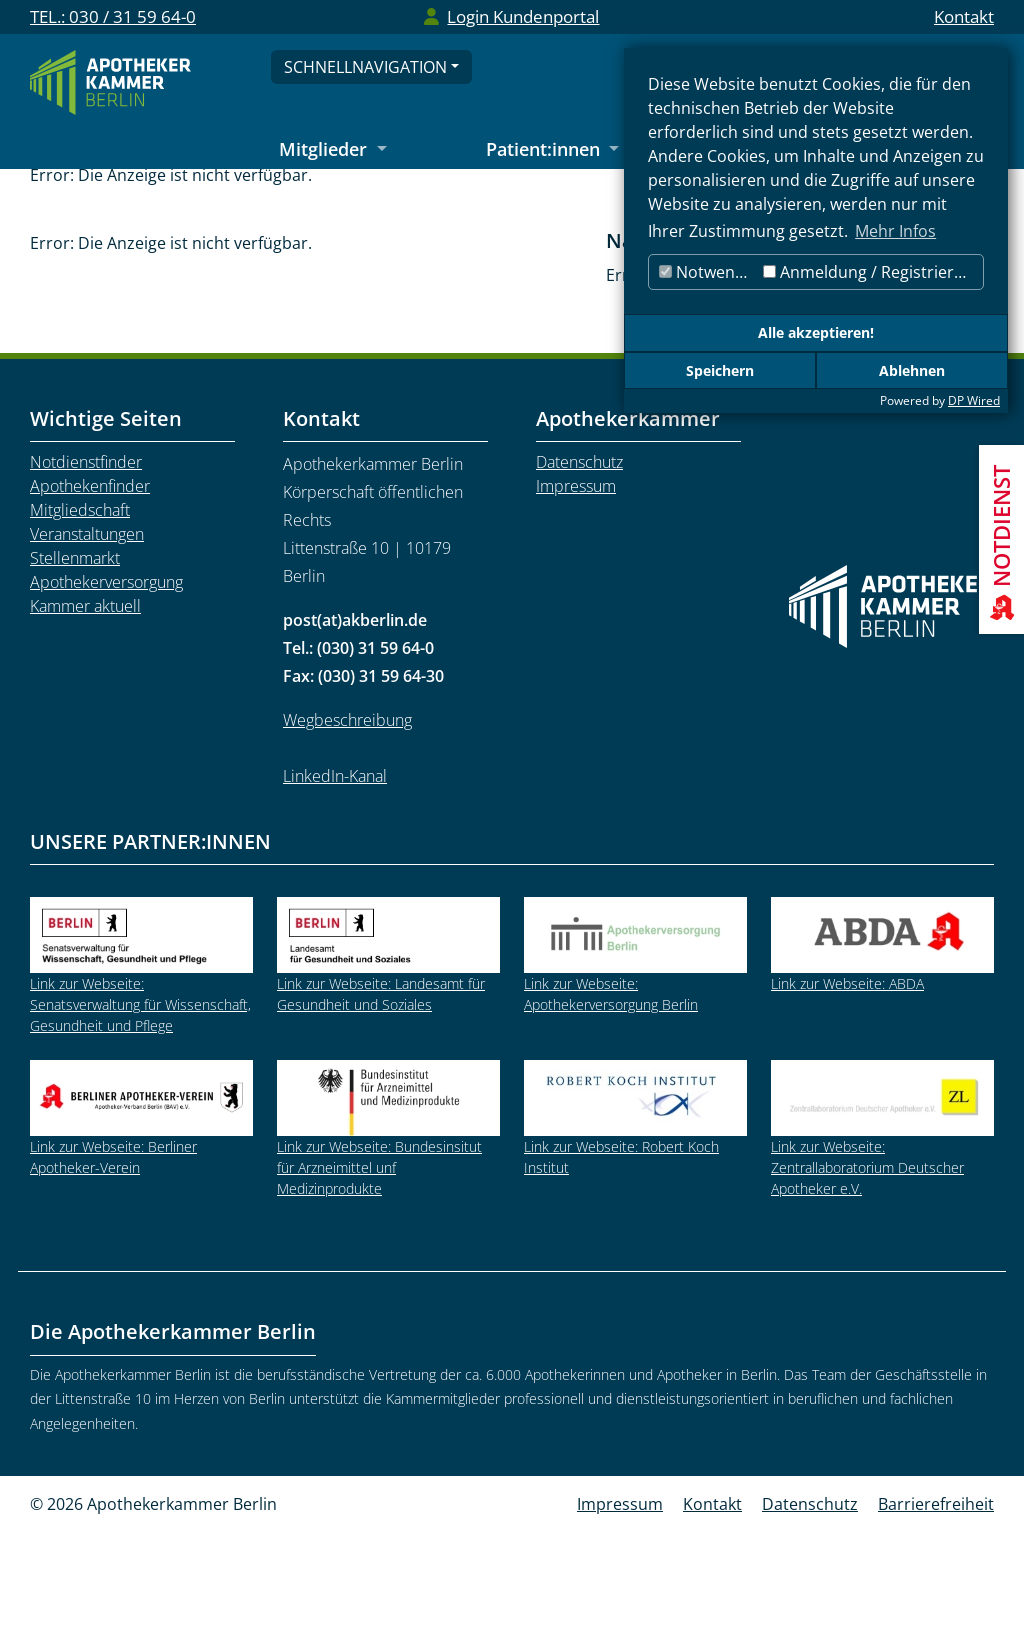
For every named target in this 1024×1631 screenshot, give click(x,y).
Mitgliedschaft (80, 609)
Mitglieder (265, 200)
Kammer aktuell (85, 705)
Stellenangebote (508, 200)
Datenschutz (579, 561)
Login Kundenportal (523, 16)
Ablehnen (912, 370)
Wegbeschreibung (347, 819)
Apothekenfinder (90, 585)
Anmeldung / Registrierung (873, 272)
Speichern (720, 370)
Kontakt (964, 16)
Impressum (576, 585)
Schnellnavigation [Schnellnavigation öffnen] (365, 67)
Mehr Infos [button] (895, 231)
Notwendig (708, 272)
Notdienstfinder (86, 561)
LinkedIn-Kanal (335, 875)
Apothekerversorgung (106, 681)
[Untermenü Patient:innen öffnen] (553, 150)
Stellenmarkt (375, 200)
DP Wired (974, 400)
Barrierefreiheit (936, 1603)
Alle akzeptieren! (816, 332)
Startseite (166, 200)
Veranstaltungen (87, 633)
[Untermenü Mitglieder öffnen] (333, 150)
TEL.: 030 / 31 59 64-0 (113, 16)
